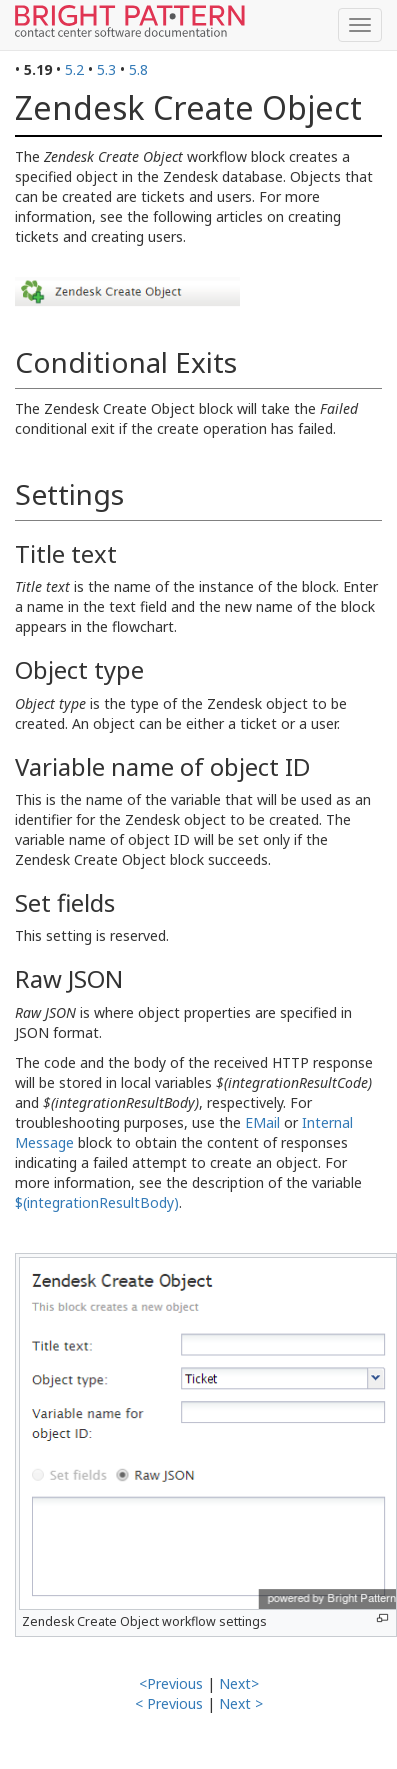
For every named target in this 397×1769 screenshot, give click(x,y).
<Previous (171, 1683)
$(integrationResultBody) (97, 1202)
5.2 (74, 69)
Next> (239, 1683)
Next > (241, 1703)
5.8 (138, 69)
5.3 (106, 69)
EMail (262, 1122)
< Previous (169, 1703)
